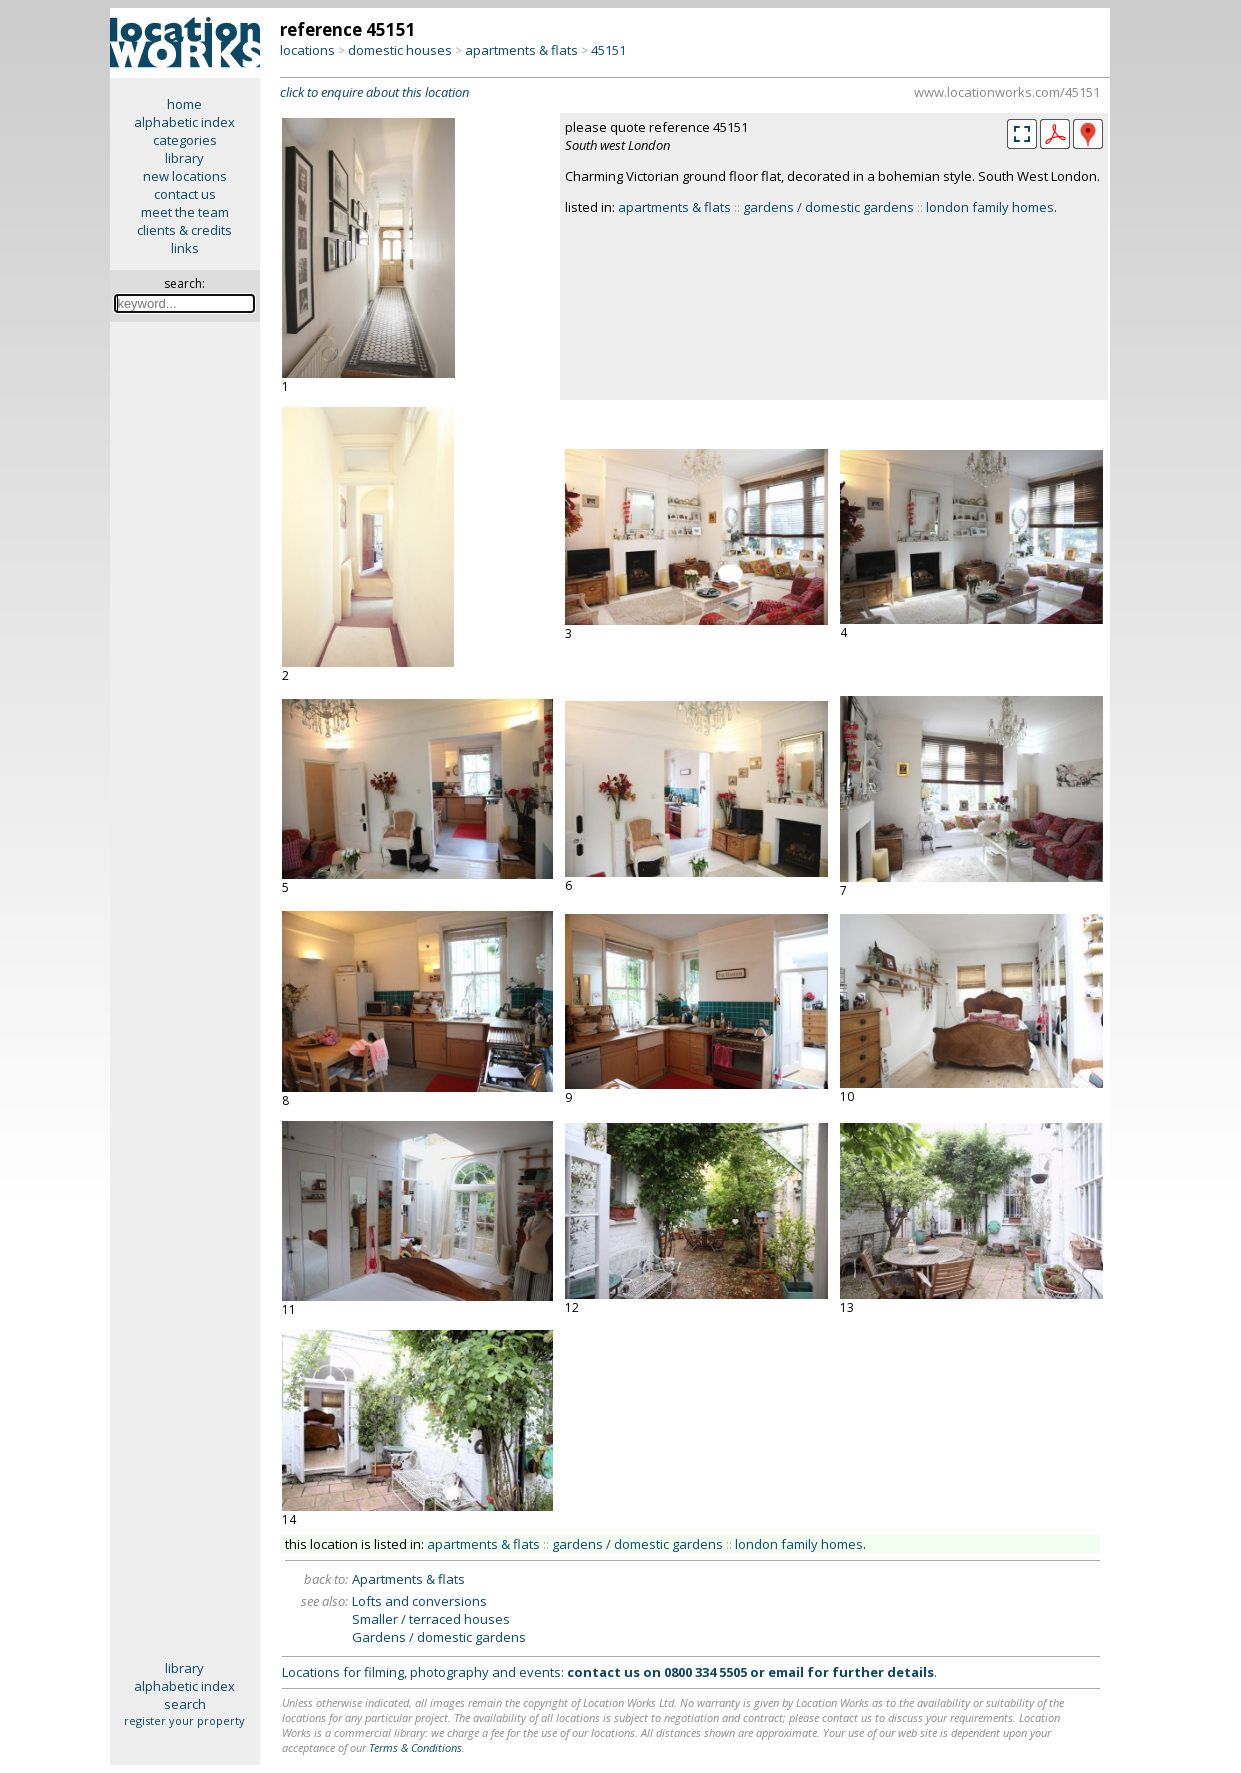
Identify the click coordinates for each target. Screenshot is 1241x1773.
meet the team (185, 212)
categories (185, 140)
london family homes (990, 207)
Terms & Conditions (415, 1747)
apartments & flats (521, 50)
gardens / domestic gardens (828, 207)
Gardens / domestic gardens (439, 1637)
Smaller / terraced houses (431, 1619)
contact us (185, 194)
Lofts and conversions (419, 1601)
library (184, 158)
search (185, 1704)
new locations (185, 176)
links (185, 248)
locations (307, 50)
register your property (184, 1720)
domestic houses (400, 50)
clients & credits (184, 230)
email (786, 1672)
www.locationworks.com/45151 (1007, 92)
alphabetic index (184, 122)
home (184, 104)
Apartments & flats (408, 1579)
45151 (608, 50)
